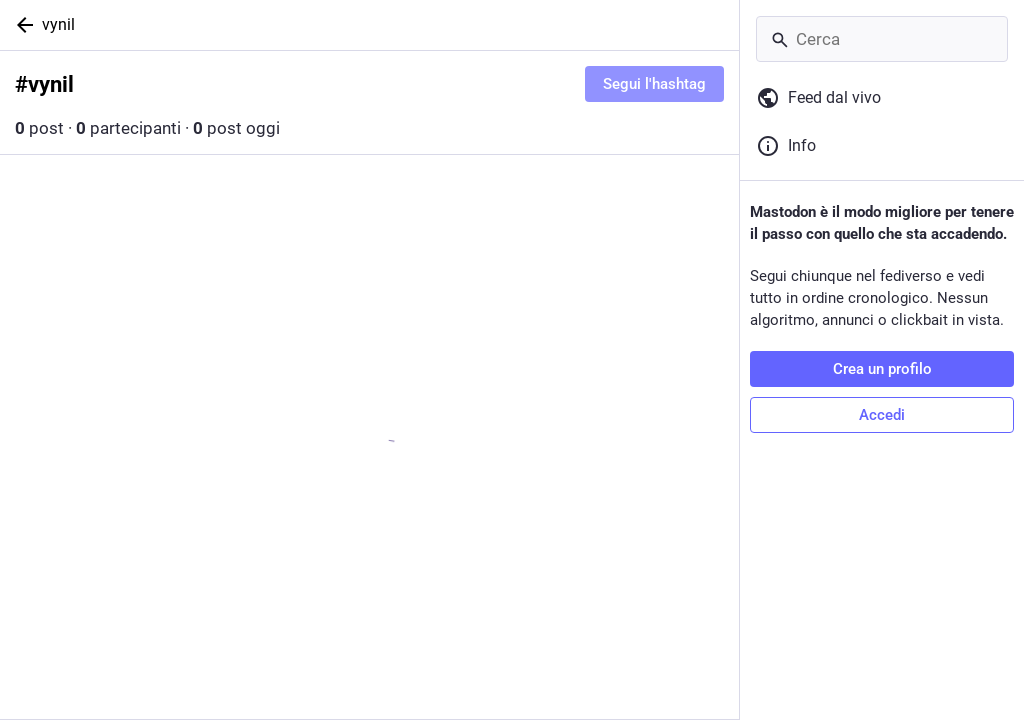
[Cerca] (882, 39)
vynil (58, 24)
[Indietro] (21, 25)
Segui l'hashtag (654, 84)
